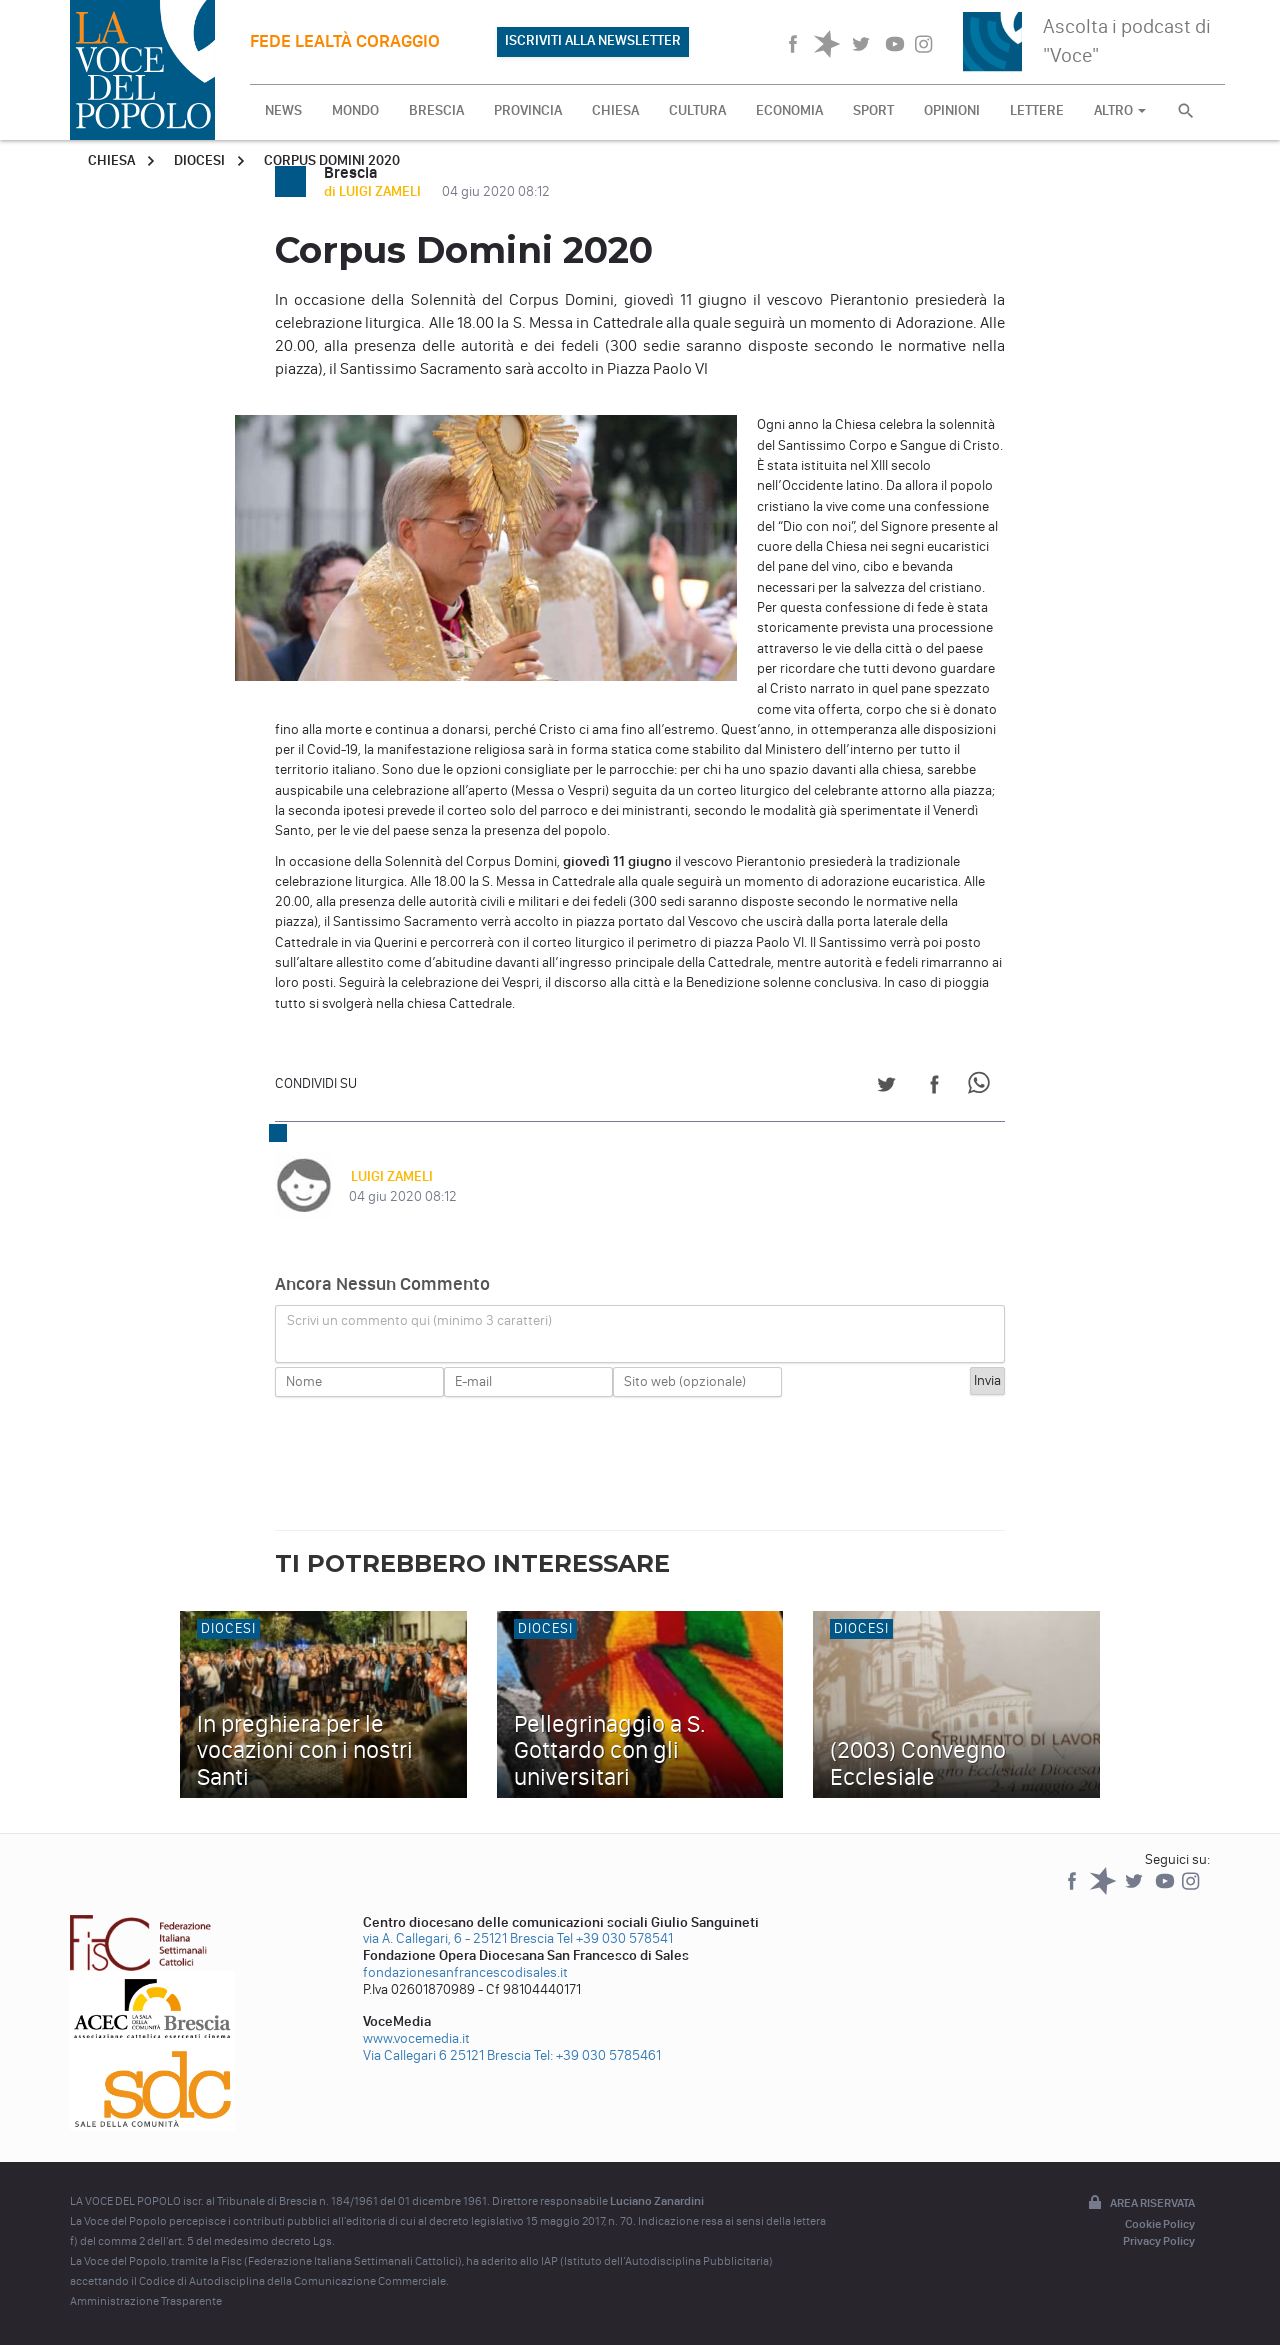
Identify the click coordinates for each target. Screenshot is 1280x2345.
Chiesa (111, 160)
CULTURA (697, 110)
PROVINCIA (528, 110)
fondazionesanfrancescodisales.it (465, 1972)
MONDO (355, 110)
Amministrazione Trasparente (146, 2301)
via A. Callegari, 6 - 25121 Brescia (458, 1938)
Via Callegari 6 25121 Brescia (447, 2055)
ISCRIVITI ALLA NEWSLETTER (593, 40)
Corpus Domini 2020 (332, 160)
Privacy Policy (1159, 2241)
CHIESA (615, 110)
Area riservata (1140, 2204)
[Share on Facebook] (934, 1087)
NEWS (283, 110)
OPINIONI (952, 110)
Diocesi (199, 160)
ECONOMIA (789, 110)
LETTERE (1037, 110)
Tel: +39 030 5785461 (597, 2055)
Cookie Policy (1160, 2224)
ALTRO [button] (1120, 110)
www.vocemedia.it (416, 2038)
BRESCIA (436, 110)
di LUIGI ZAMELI (374, 191)
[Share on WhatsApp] (982, 1087)
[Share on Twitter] (886, 1087)
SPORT (873, 110)
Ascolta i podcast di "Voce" (1127, 40)
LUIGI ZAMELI (390, 1176)
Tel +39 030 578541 (615, 1938)
